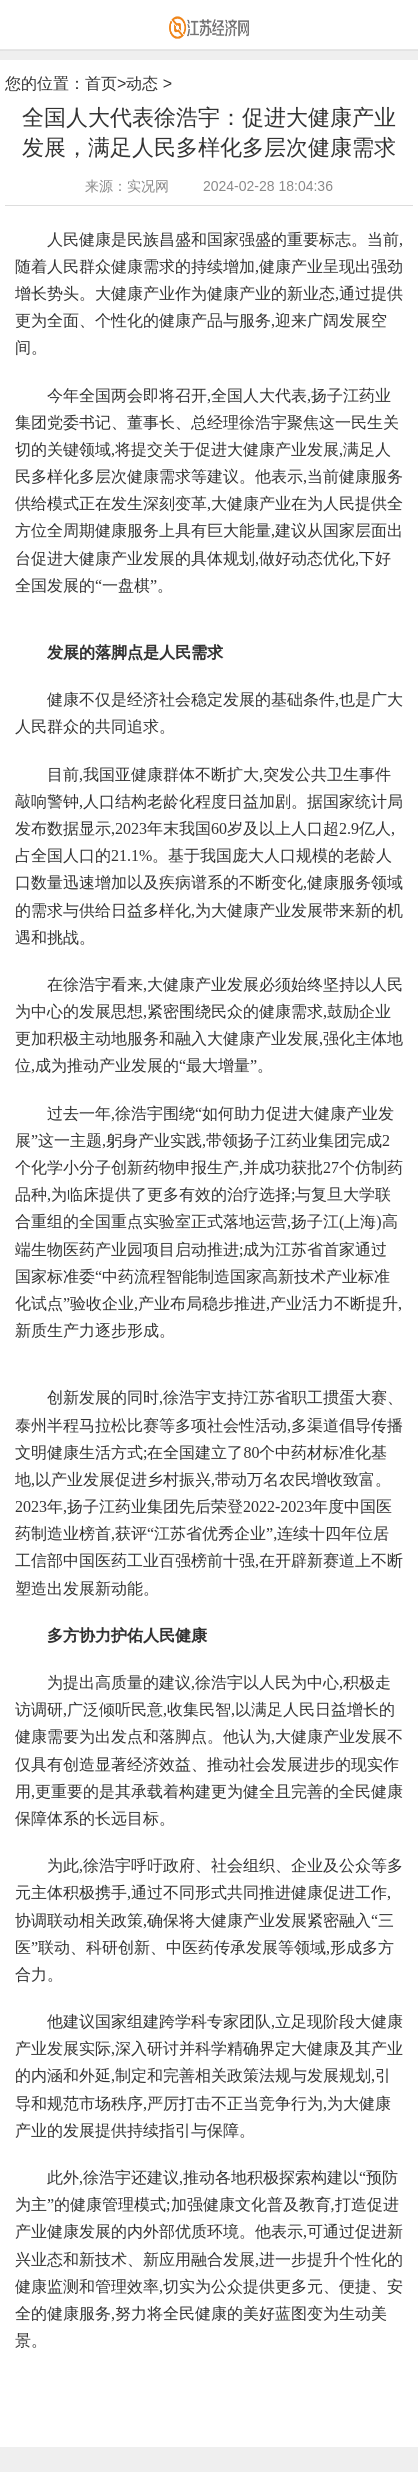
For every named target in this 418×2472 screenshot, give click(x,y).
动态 (142, 83)
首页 (101, 83)
